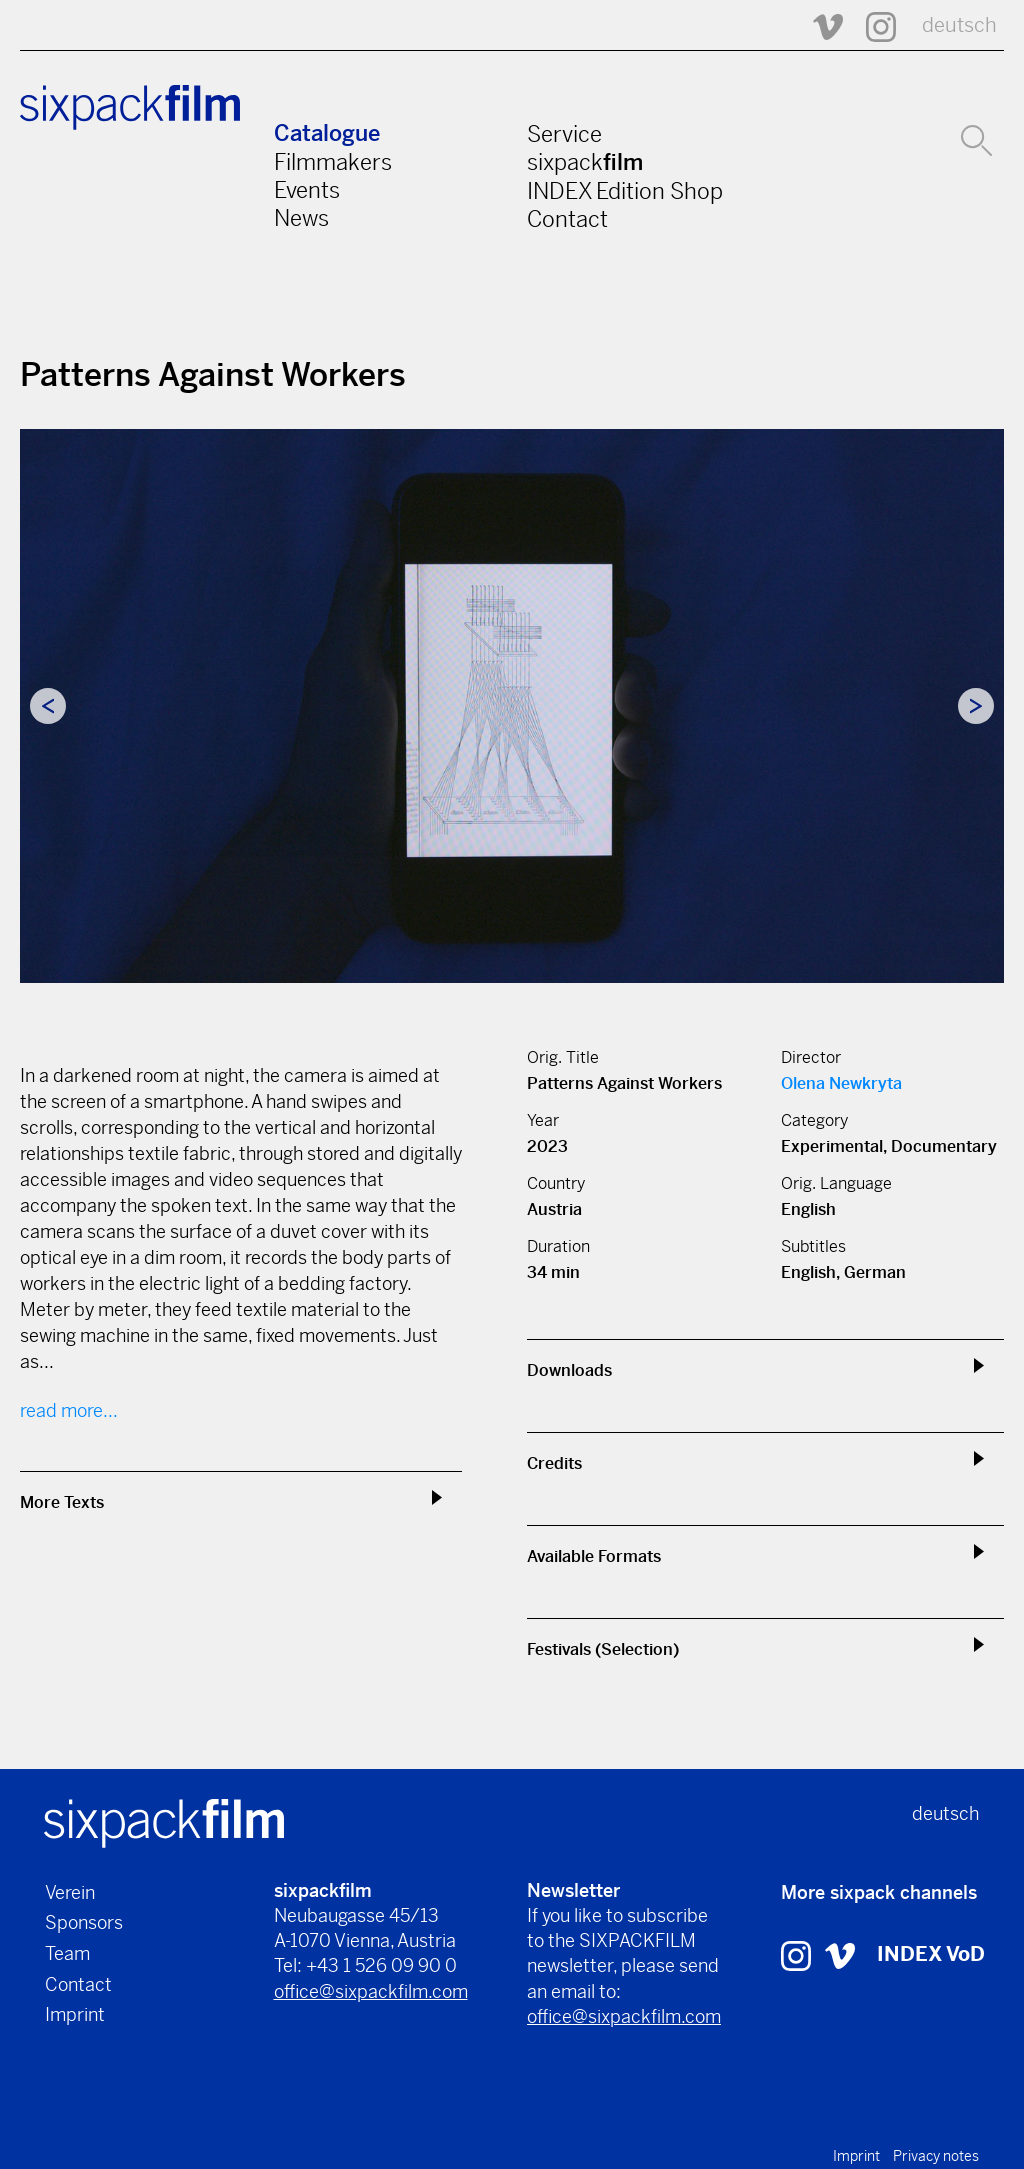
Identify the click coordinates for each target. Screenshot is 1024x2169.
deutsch (959, 25)
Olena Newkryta (841, 1083)
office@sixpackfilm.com (371, 1991)
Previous (48, 706)
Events (307, 190)
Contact (567, 219)
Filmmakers (333, 162)
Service (564, 134)
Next (976, 706)
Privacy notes (936, 2156)
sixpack (585, 162)
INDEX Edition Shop (625, 191)
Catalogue (327, 133)
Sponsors (84, 1922)
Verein (70, 1892)
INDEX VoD (931, 1954)
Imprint (75, 2014)
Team (67, 1953)
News (301, 218)
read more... (69, 1410)
